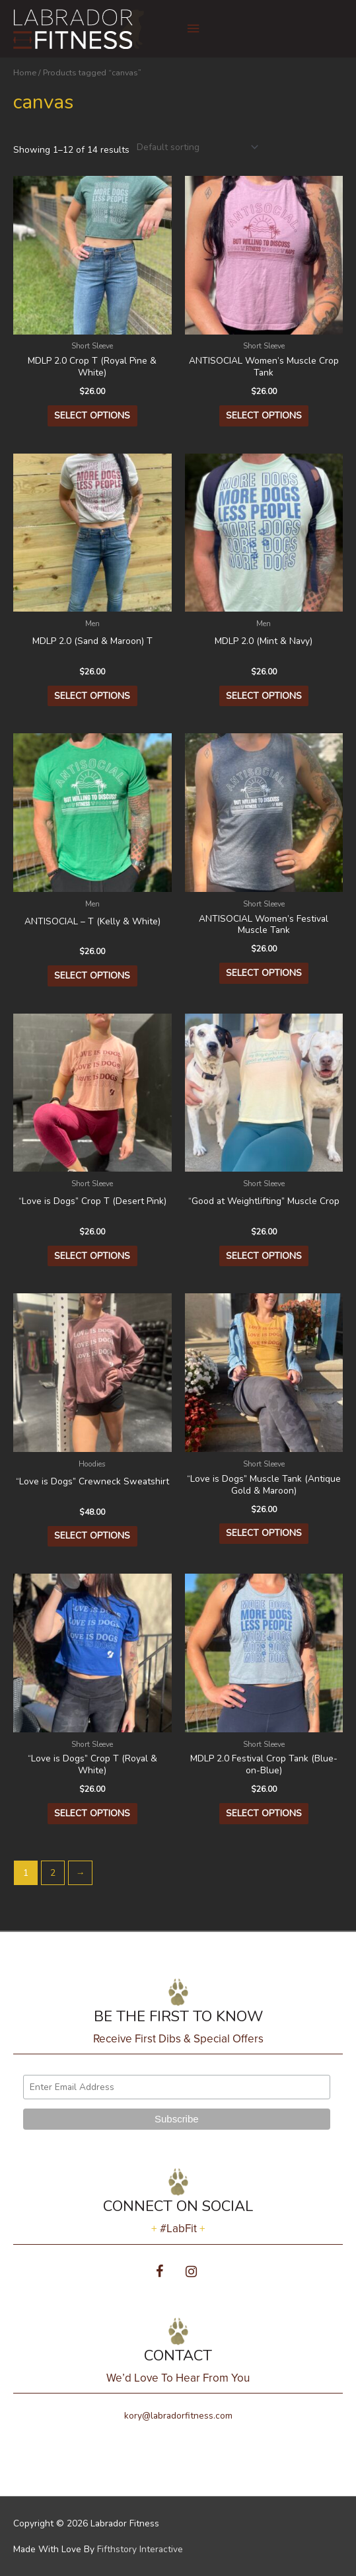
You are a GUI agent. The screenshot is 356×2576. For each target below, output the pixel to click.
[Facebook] (160, 2272)
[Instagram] (191, 2272)
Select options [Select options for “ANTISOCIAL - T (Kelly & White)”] (92, 975)
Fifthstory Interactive (140, 2549)
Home (24, 72)
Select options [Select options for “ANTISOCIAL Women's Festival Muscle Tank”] (264, 973)
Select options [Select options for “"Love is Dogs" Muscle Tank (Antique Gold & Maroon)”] (264, 1533)
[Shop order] (194, 147)
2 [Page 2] (52, 1873)
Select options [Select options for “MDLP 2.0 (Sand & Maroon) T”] (92, 696)
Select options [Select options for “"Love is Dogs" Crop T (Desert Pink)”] (92, 1256)
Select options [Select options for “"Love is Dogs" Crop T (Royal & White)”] (92, 1813)
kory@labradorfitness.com (178, 2415)
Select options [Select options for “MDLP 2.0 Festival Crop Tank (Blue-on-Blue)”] (264, 1813)
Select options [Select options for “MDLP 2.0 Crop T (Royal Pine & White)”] (92, 415)
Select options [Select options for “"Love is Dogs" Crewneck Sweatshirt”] (92, 1535)
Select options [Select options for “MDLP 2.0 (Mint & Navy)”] (264, 696)
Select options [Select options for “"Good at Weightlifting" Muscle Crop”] (264, 1256)
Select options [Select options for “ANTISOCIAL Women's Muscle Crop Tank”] (264, 415)
